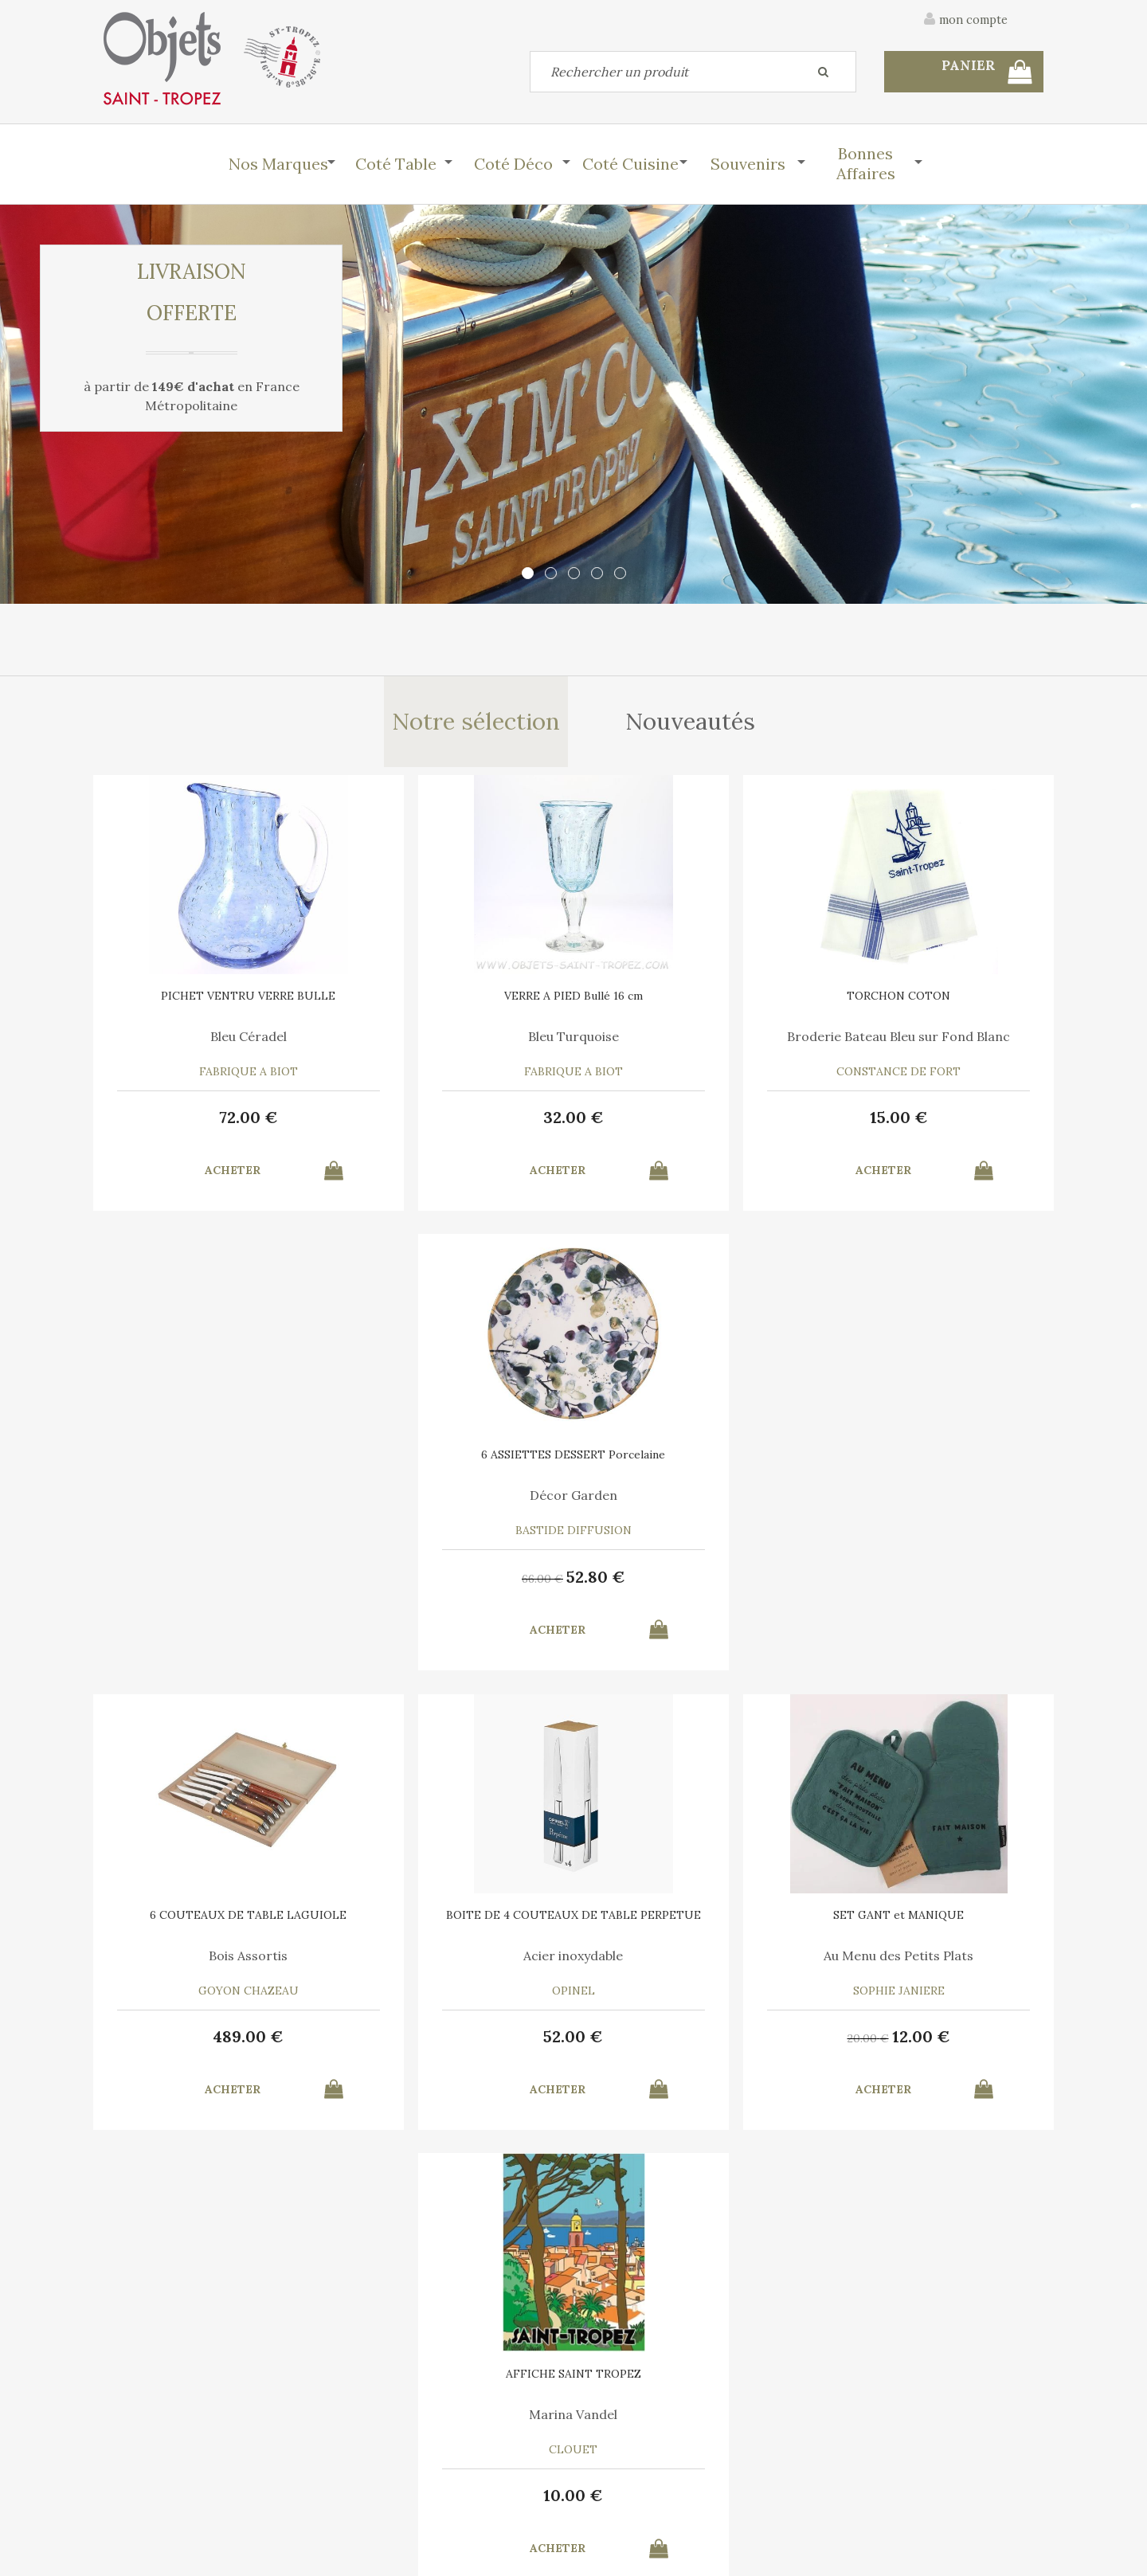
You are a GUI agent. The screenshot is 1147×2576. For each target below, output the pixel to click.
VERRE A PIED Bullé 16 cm (454, 1000)
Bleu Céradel (215, 1041)
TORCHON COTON (693, 1000)
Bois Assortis (215, 1502)
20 (662, 1585)
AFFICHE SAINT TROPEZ (932, 1461)
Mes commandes (147, 2488)
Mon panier (373, 2452)
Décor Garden (932, 1041)
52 (954, 1123)
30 (423, 2045)
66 (901, 1125)
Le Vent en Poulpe (693, 1962)
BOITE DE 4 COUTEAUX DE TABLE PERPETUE (454, 1467)
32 (454, 1123)
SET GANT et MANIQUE (693, 1461)
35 (662, 2045)
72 (215, 1123)
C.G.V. (899, 2367)
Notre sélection (475, 724)
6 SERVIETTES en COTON (454, 1922)
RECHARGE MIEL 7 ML (215, 1922)
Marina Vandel (932, 1502)
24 (715, 2043)
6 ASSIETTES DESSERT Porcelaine (932, 1006)
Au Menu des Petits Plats (693, 1502)
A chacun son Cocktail (454, 1962)
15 (693, 1123)
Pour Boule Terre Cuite (215, 1962)
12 (716, 1583)
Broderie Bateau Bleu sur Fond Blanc (693, 1047)
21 (477, 2043)
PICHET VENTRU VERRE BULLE (215, 1000)
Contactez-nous (147, 2452)
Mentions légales (998, 2367)
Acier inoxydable (454, 1502)
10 (932, 1583)
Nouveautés (691, 724)
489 (215, 1583)
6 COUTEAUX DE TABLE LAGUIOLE (215, 1467)
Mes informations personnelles (426, 2488)
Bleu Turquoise (454, 1041)
